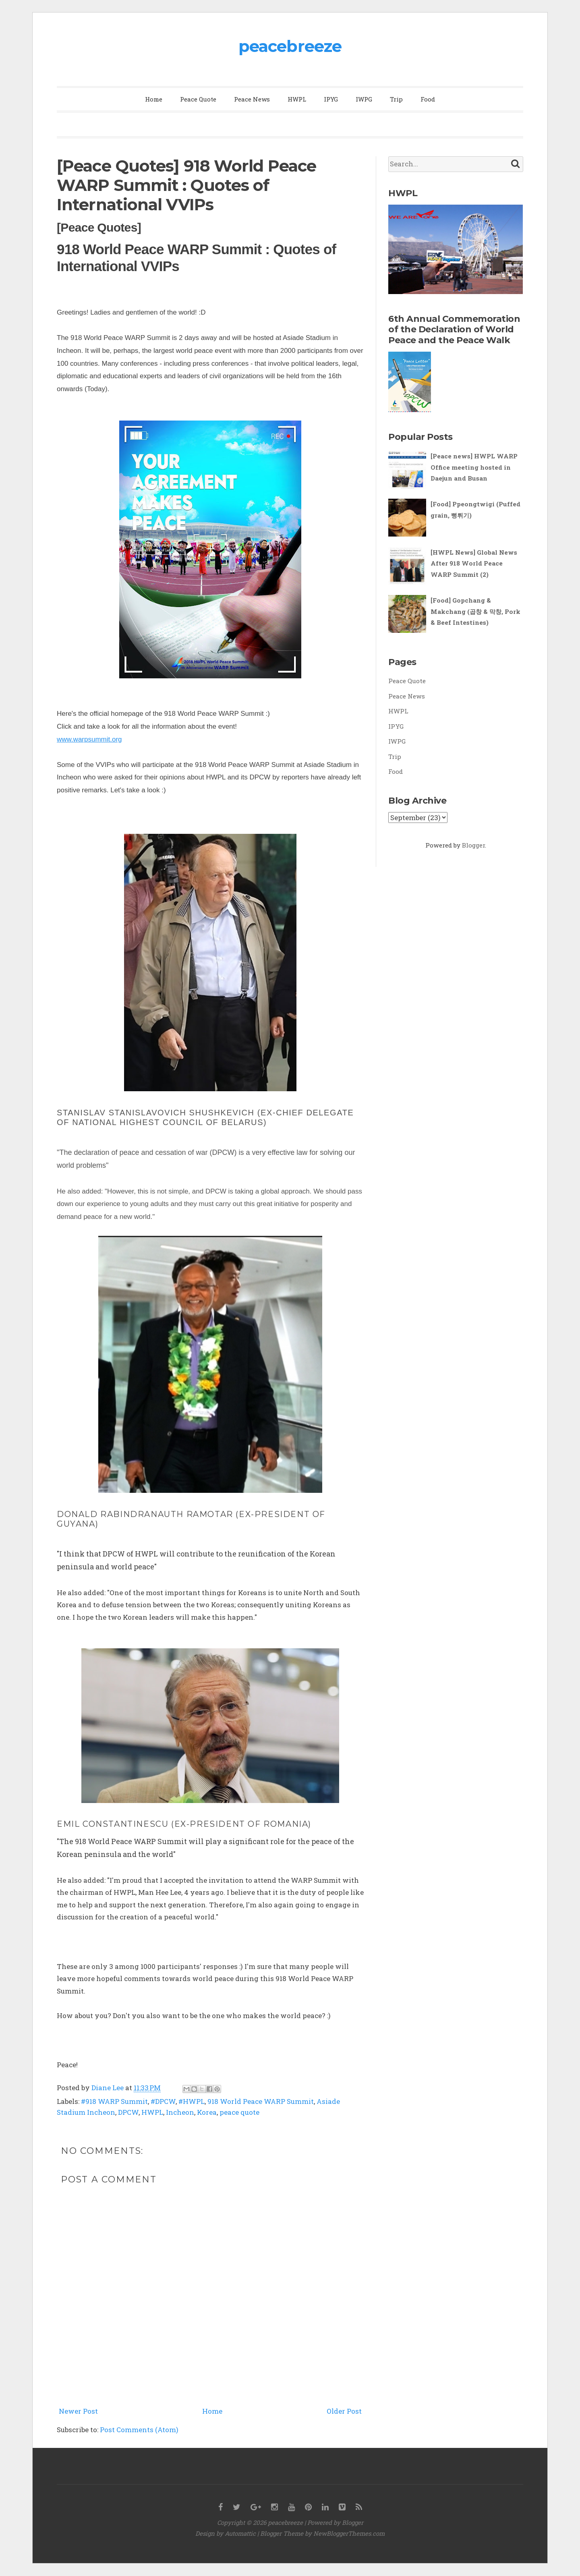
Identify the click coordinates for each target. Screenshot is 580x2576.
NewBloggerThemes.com (349, 2533)
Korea (207, 2112)
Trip (396, 99)
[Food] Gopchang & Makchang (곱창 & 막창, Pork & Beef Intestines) (475, 611)
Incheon (180, 2112)
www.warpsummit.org (89, 739)
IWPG (364, 99)
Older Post (344, 2411)
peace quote (239, 2112)
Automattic (240, 2533)
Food (427, 99)
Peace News (252, 99)
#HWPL (191, 2101)
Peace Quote (198, 99)
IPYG (331, 99)
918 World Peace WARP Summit (260, 2101)
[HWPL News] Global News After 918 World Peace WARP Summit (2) (474, 563)
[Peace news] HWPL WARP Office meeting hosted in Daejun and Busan (474, 467)
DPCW (128, 2112)
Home (153, 99)
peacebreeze (290, 46)
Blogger (473, 845)
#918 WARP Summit (114, 2101)
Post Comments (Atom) (139, 2429)
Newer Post (78, 2411)
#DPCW (163, 2101)
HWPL (297, 99)
